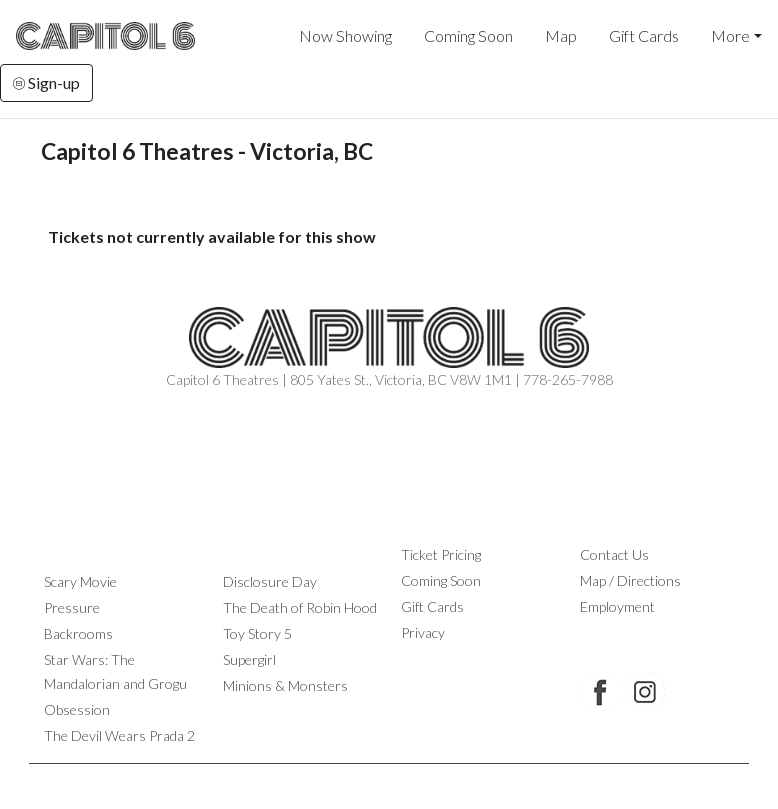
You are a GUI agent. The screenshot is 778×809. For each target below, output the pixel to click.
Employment (617, 606)
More (730, 35)
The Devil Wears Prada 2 (119, 735)
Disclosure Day (270, 581)
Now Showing (345, 35)
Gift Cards (644, 35)
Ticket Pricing (441, 554)
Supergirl (249, 659)
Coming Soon (468, 35)
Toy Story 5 (257, 633)
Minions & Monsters (285, 685)
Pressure (72, 607)
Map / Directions (630, 580)
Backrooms (78, 633)
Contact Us (614, 554)
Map (561, 35)
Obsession (77, 709)
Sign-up (46, 82)
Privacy (423, 632)
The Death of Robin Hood (300, 607)
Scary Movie (80, 581)
